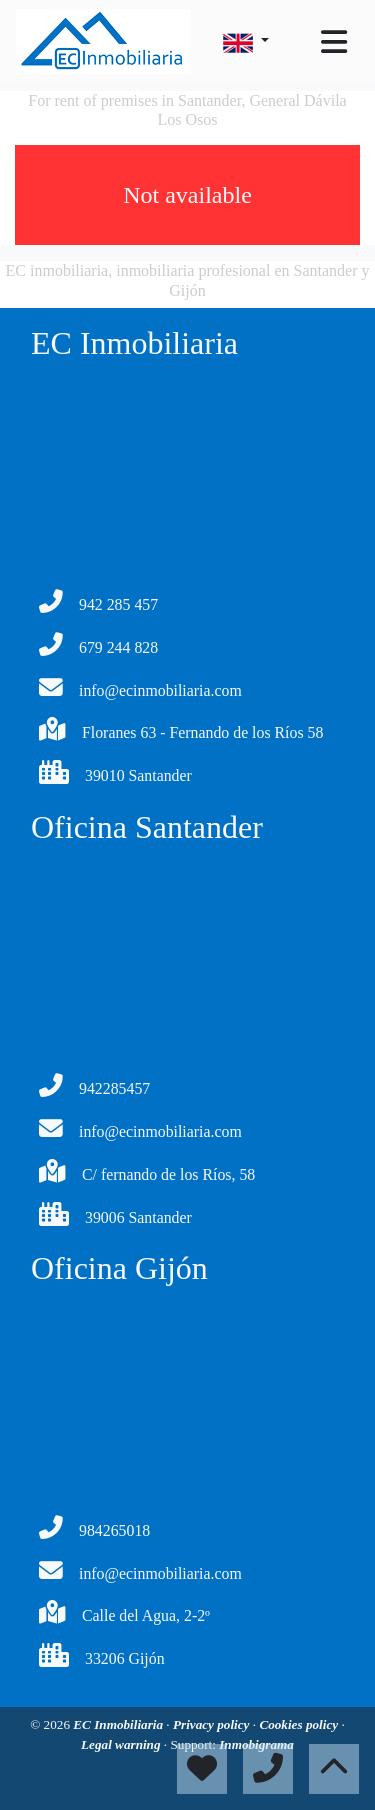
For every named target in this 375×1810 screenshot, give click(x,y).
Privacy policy (213, 1724)
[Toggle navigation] (334, 42)
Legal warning (122, 1744)
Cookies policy (300, 1724)
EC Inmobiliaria (119, 1724)
